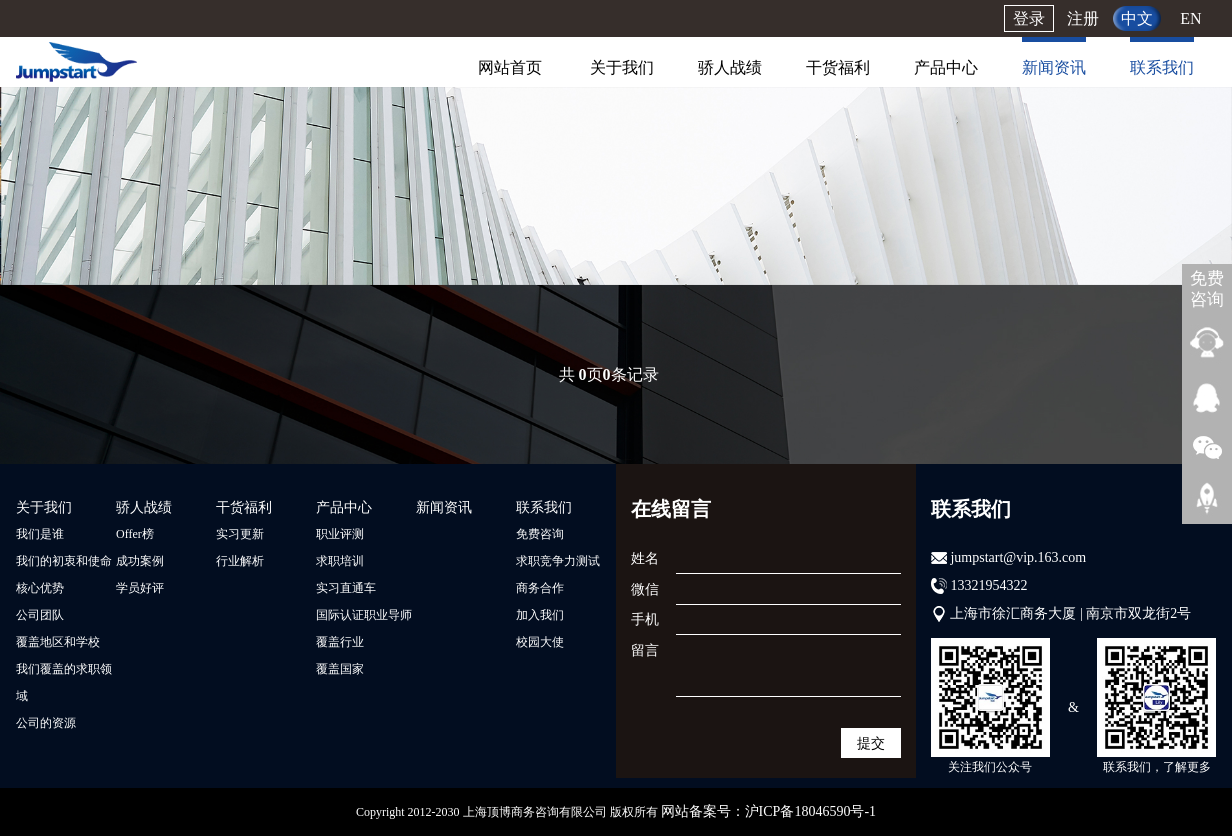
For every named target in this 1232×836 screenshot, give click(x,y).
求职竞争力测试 (558, 561)
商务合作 (540, 588)
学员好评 (140, 588)
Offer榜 (135, 534)
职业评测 (340, 534)
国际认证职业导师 (364, 615)
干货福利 (838, 67)
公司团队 (40, 615)
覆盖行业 (340, 642)
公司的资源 (46, 723)
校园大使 (540, 642)
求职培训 (340, 561)
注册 (1083, 18)
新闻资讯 (1054, 67)
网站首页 (510, 67)
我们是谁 (40, 534)
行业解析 (240, 561)
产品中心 (946, 67)
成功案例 (140, 561)
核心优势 (40, 588)
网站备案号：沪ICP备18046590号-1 (768, 811)
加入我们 (540, 615)
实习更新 (240, 534)
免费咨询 (540, 534)
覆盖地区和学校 (58, 642)
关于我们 (622, 67)
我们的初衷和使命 (64, 561)
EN (1190, 18)
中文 (1137, 18)
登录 (1029, 18)
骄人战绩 (730, 67)
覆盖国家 (340, 669)
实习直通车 (346, 588)
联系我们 (1162, 67)
